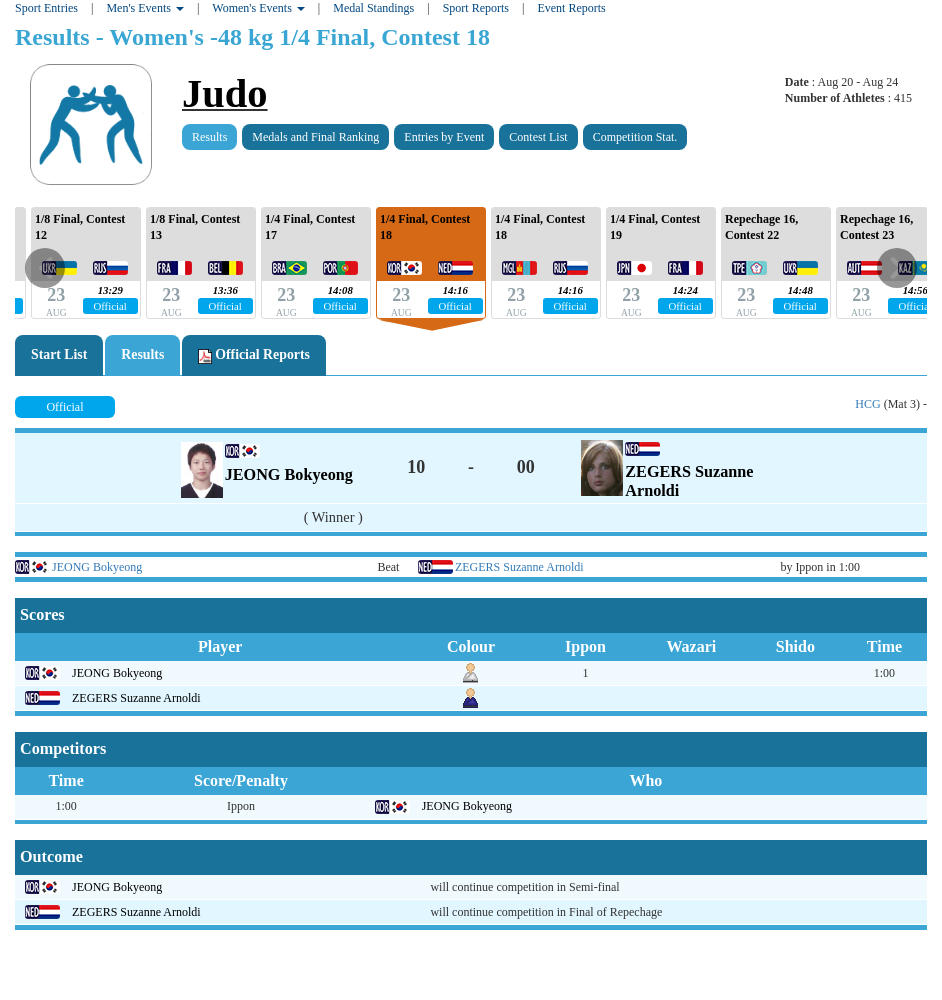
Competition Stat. (635, 137)
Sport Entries (46, 8)
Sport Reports (476, 8)
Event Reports (571, 8)
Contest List (538, 137)
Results (209, 137)
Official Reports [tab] (254, 355)
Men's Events (145, 8)
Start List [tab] (59, 354)
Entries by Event (444, 137)
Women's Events (258, 8)
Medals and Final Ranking (315, 137)
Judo (225, 93)
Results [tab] (142, 354)
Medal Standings (373, 8)
